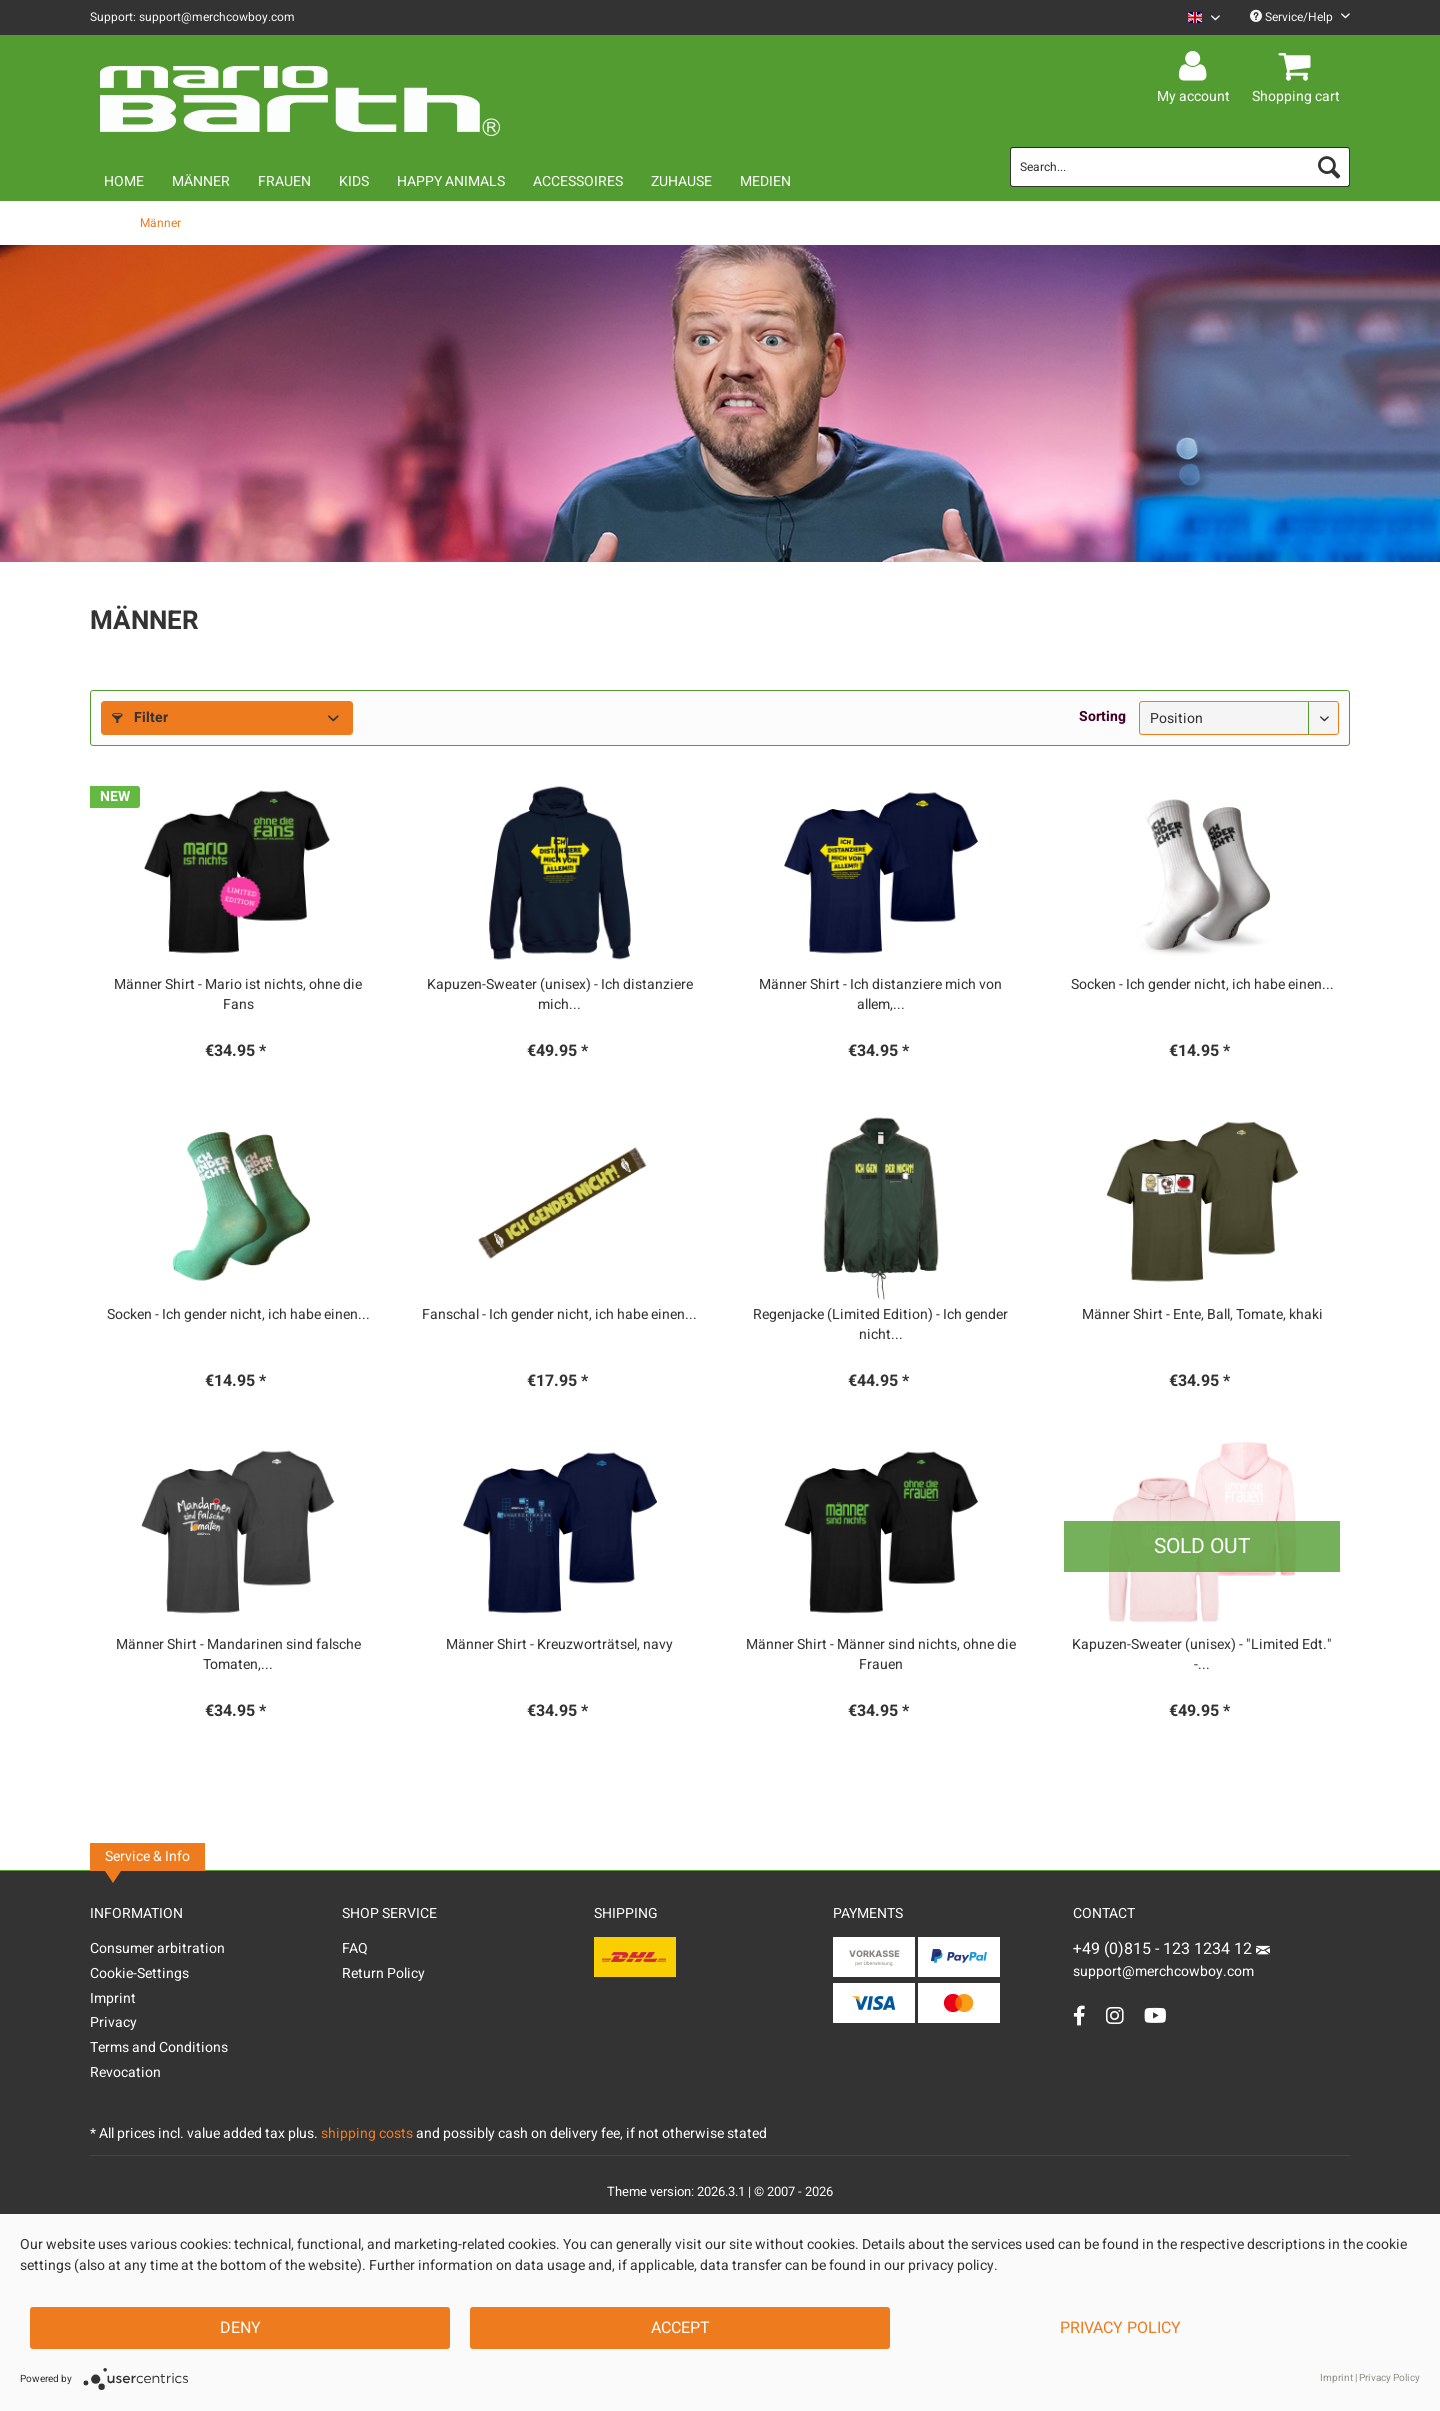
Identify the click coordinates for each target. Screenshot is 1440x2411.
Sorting (1102, 716)
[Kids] (354, 181)
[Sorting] (1239, 718)
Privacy (113, 2022)
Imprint (113, 1998)
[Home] (124, 181)
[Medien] (765, 181)
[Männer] (201, 181)
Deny (240, 2328)
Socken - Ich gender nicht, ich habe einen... (1202, 985)
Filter (140, 717)
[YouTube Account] (1155, 2015)
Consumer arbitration (157, 1948)
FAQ (355, 1948)
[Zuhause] (681, 181)
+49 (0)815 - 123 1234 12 (1164, 1949)
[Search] (1329, 167)
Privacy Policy (1120, 2328)
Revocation (125, 2072)
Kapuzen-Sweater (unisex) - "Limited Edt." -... (1202, 1655)
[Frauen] (284, 181)
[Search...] (1180, 167)
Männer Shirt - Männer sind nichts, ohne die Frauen (881, 1655)
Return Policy (383, 1973)
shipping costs (367, 2133)
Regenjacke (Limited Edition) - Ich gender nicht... (880, 1325)
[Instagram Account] (1115, 2015)
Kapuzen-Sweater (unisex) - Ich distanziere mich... (560, 995)
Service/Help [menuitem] (1300, 17)
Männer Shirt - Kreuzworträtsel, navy (559, 1645)
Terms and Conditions (159, 2047)
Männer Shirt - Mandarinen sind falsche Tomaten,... (238, 1655)
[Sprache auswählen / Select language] (1204, 17)
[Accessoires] (578, 181)
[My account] (1196, 67)
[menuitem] (1196, 17)
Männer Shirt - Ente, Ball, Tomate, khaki (1202, 1315)
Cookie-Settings (139, 1973)
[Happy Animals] (451, 181)
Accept (680, 2328)
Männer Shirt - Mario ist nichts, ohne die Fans (238, 995)
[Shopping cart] (1299, 67)
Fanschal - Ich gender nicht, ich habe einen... (559, 1315)
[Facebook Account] (1079, 2015)
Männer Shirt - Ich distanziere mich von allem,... (880, 995)
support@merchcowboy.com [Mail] (1171, 1964)
